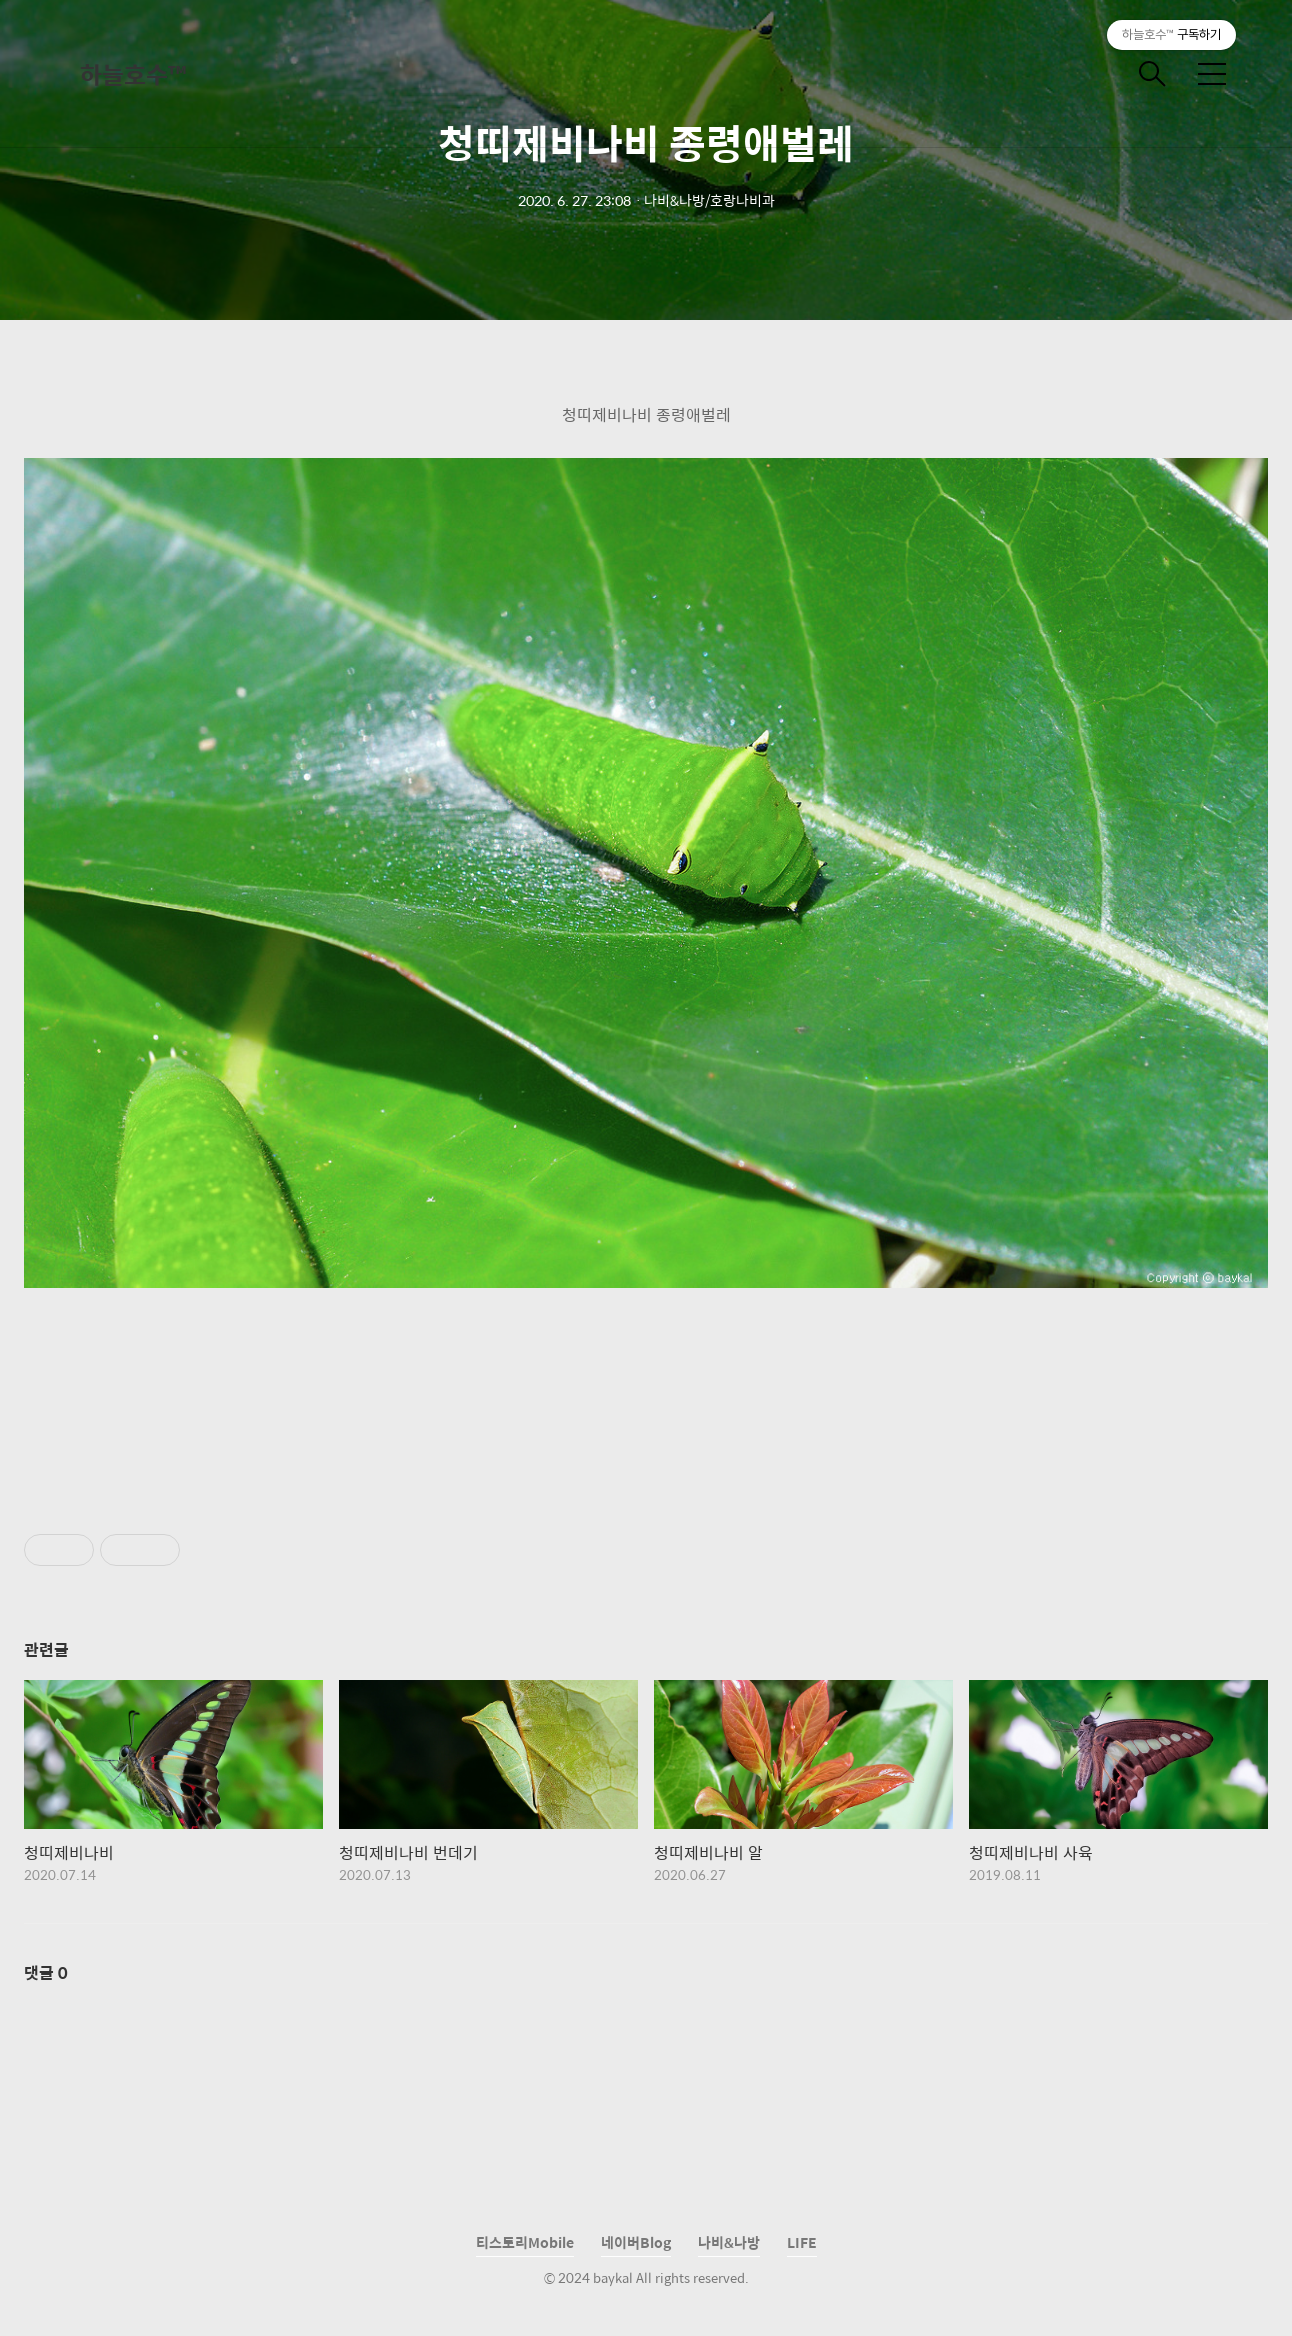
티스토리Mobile (525, 2242)
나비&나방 (729, 2242)
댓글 (46, 1972)
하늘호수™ (133, 74)
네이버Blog (636, 2242)
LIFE (802, 2242)
